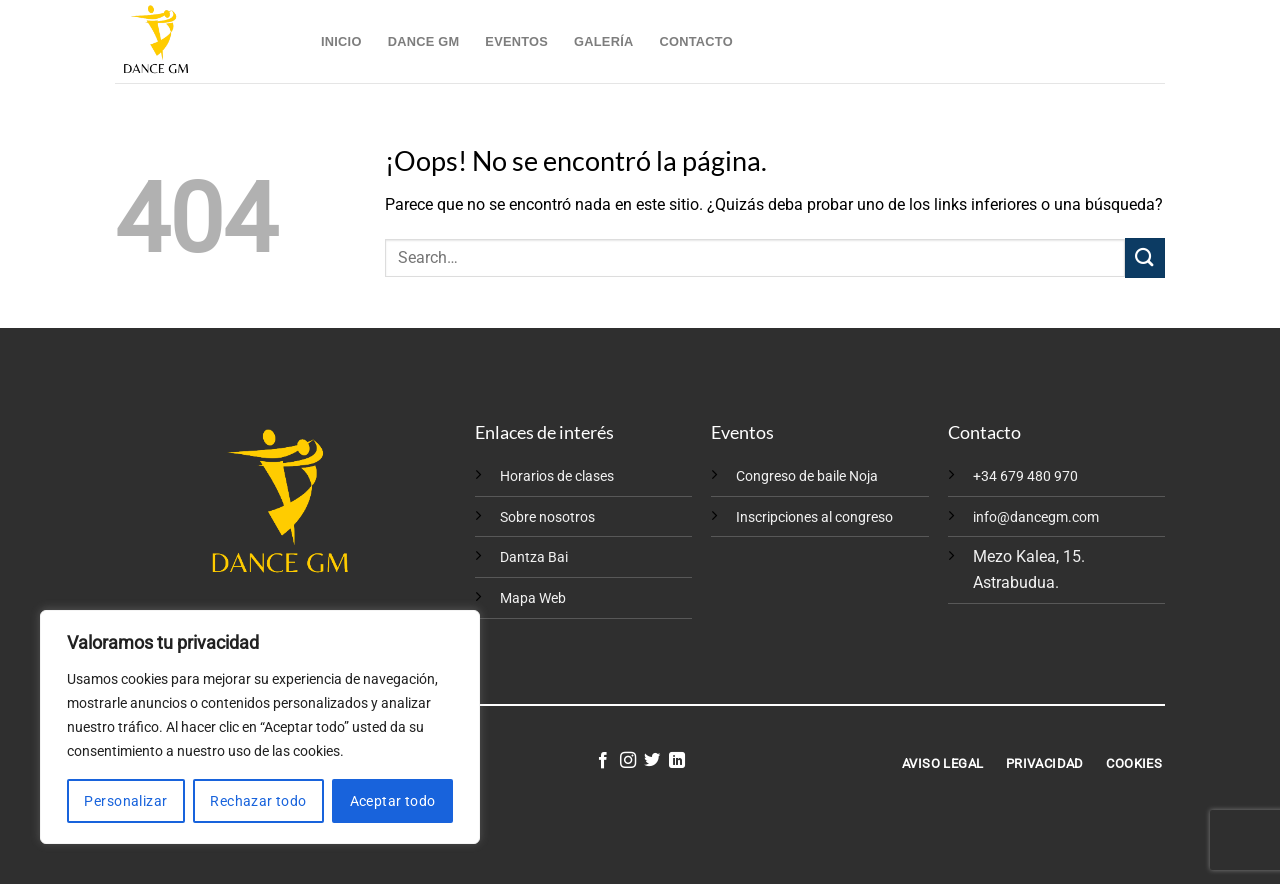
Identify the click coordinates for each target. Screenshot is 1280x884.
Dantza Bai (534, 557)
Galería (603, 41)
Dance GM (424, 41)
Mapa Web (533, 598)
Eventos (516, 41)
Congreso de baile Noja (807, 476)
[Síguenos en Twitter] (652, 761)
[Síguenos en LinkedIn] (677, 761)
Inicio (341, 41)
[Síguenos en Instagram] (628, 761)
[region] (260, 727)
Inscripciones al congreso (814, 517)
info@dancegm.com (1036, 517)
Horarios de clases (557, 476)
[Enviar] (1145, 257)
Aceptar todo (393, 801)
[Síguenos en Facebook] (603, 761)
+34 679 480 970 (1025, 476)
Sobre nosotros (547, 517)
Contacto (695, 41)
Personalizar (125, 801)
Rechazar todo (258, 801)
